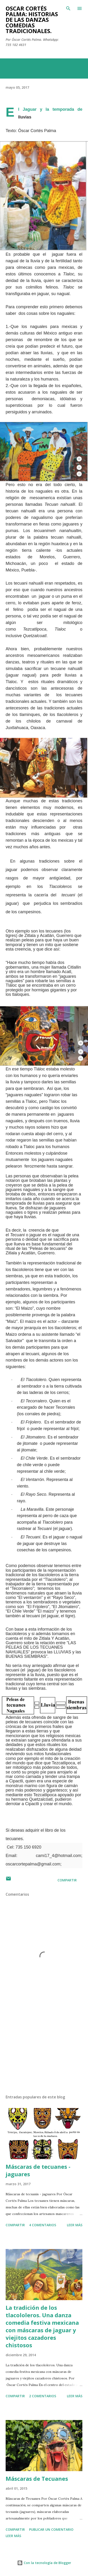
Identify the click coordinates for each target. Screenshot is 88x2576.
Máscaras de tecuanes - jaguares (38, 2170)
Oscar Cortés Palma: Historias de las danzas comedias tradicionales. (32, 19)
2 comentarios (42, 2396)
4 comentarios (42, 2225)
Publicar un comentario (51, 2529)
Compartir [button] (67, 1880)
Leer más (74, 2225)
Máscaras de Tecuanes (37, 2478)
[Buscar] (68, 8)
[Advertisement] (44, 2050)
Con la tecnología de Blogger (44, 2563)
